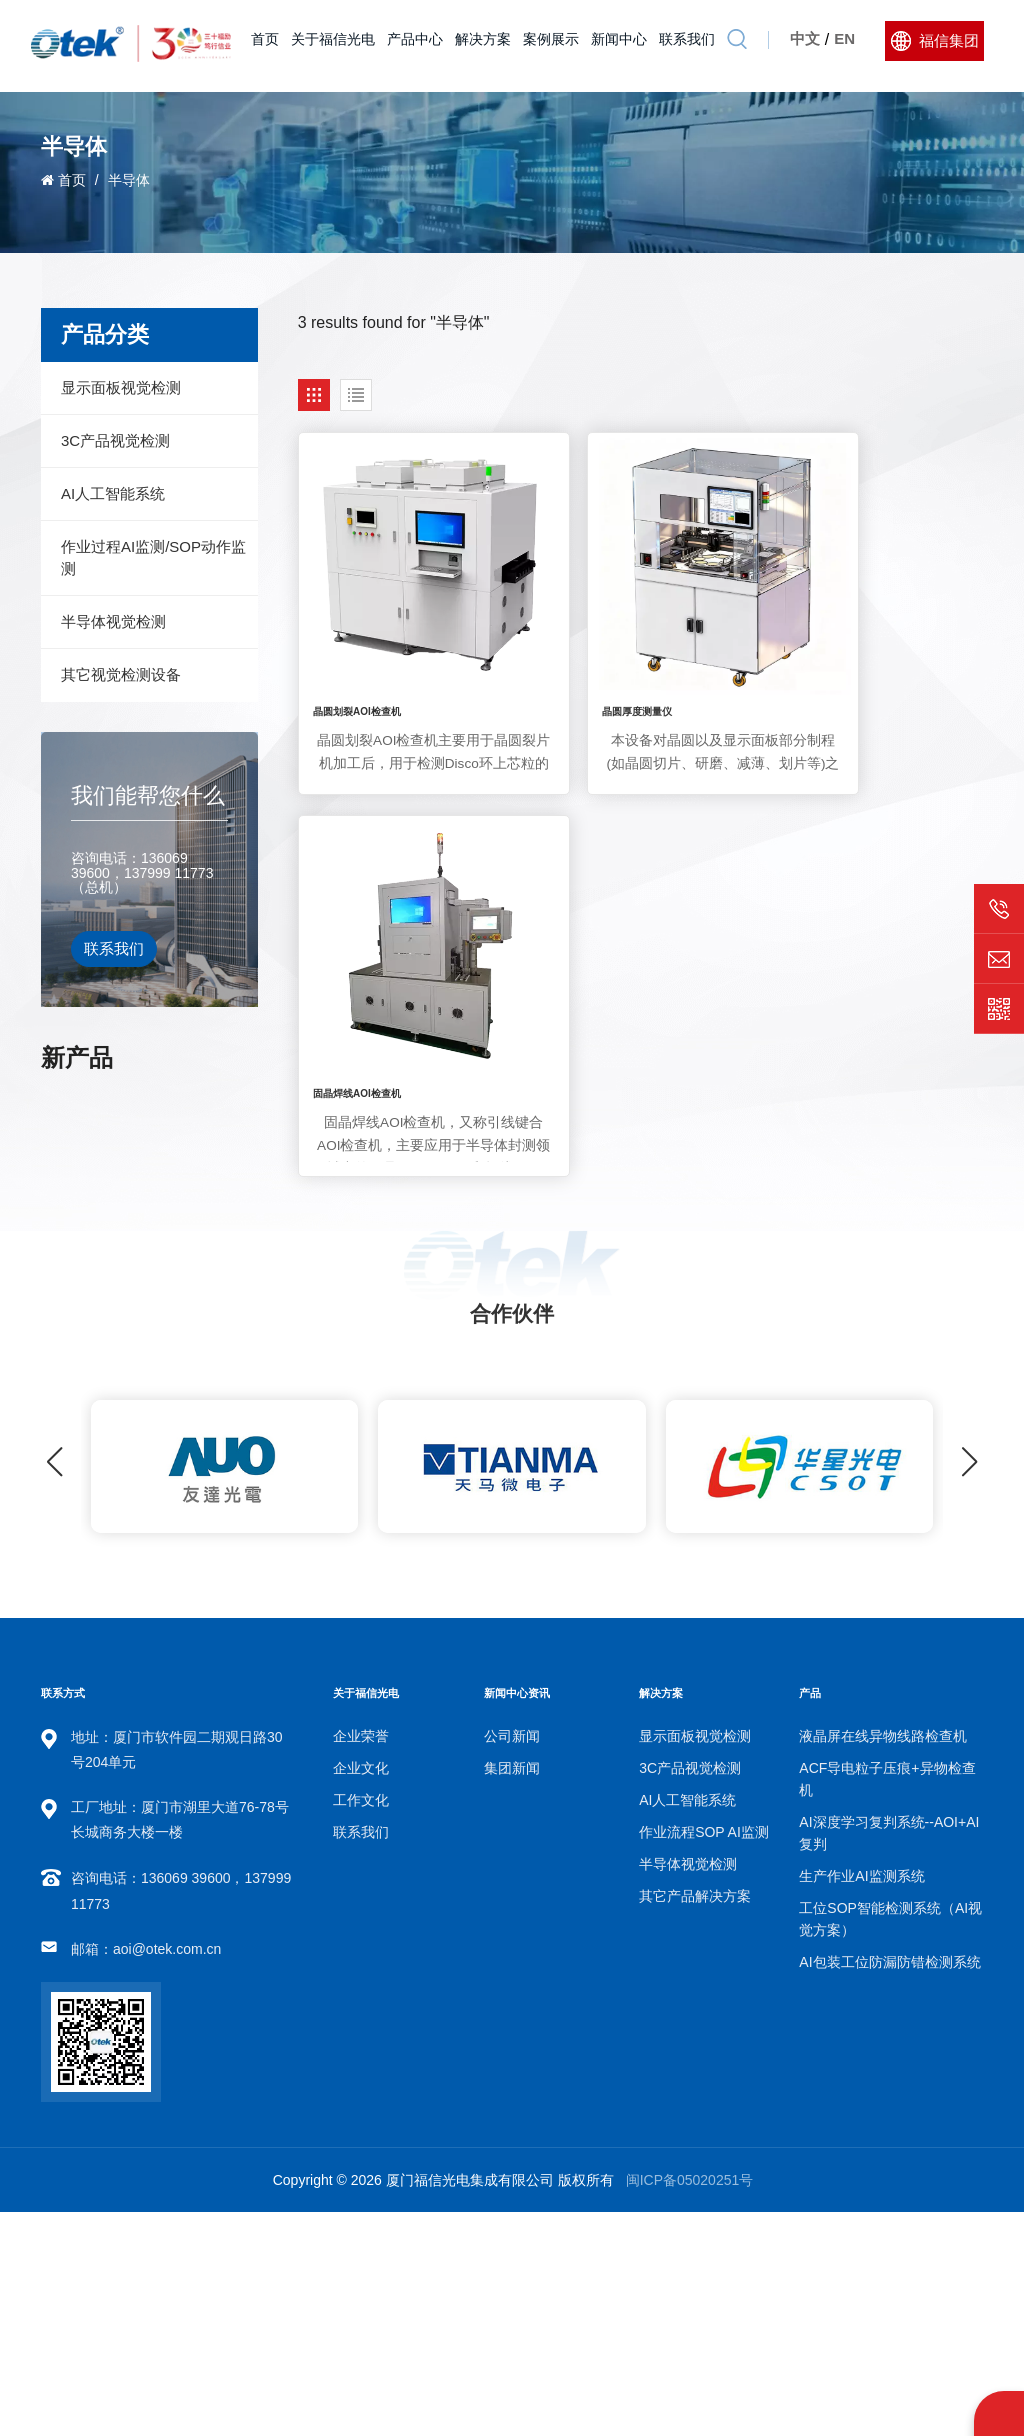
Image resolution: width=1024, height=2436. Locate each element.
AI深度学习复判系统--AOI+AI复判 (176, 1115)
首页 (263, 45)
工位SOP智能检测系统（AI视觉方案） (178, 1281)
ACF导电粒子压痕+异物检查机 (887, 2003)
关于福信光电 (331, 45)
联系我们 (685, 45)
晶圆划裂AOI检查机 (356, 659)
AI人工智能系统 (113, 493)
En (842, 44)
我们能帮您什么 (148, 795)
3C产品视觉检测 (115, 440)
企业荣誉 (361, 1960)
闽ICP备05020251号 (690, 2404)
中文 (803, 44)
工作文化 (361, 2024)
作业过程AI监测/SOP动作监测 (153, 557)
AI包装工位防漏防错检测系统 (176, 1364)
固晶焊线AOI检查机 (822, 659)
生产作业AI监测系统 (176, 1198)
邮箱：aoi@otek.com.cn (146, 2173)
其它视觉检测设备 (121, 674)
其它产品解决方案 (695, 2120)
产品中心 (413, 45)
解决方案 (481, 45)
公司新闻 (512, 1960)
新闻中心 (617, 45)
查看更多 (138, 1141)
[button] (969, 1686)
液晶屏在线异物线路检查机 (883, 1960)
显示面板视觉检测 (121, 387)
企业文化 (361, 1992)
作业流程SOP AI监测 (704, 2056)
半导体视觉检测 (113, 621)
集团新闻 (512, 1992)
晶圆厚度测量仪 (581, 659)
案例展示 (549, 45)
